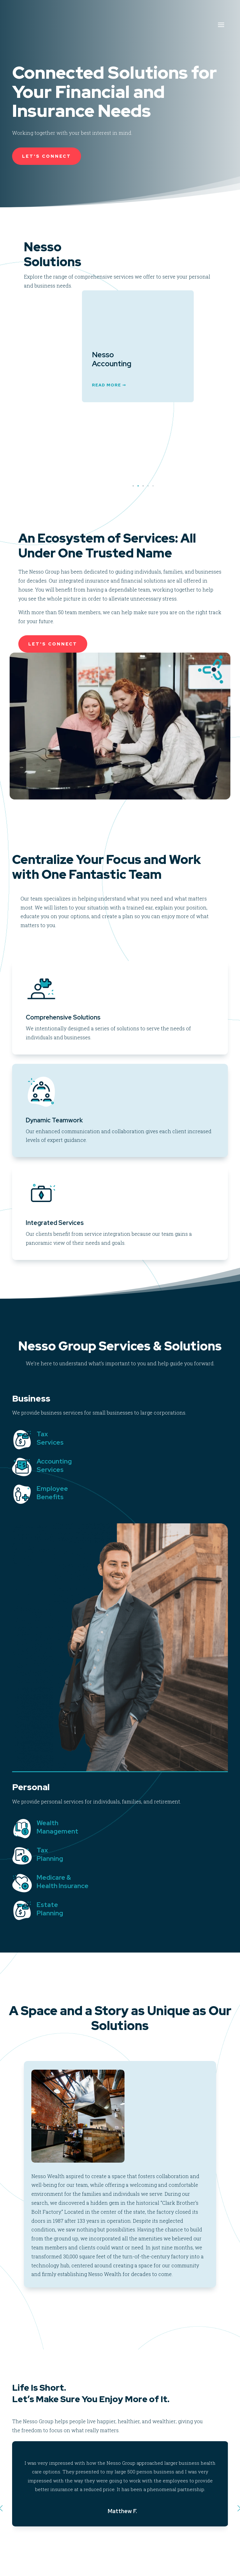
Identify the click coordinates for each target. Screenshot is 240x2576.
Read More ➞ (72, 461)
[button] (138, 486)
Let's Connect (46, 156)
